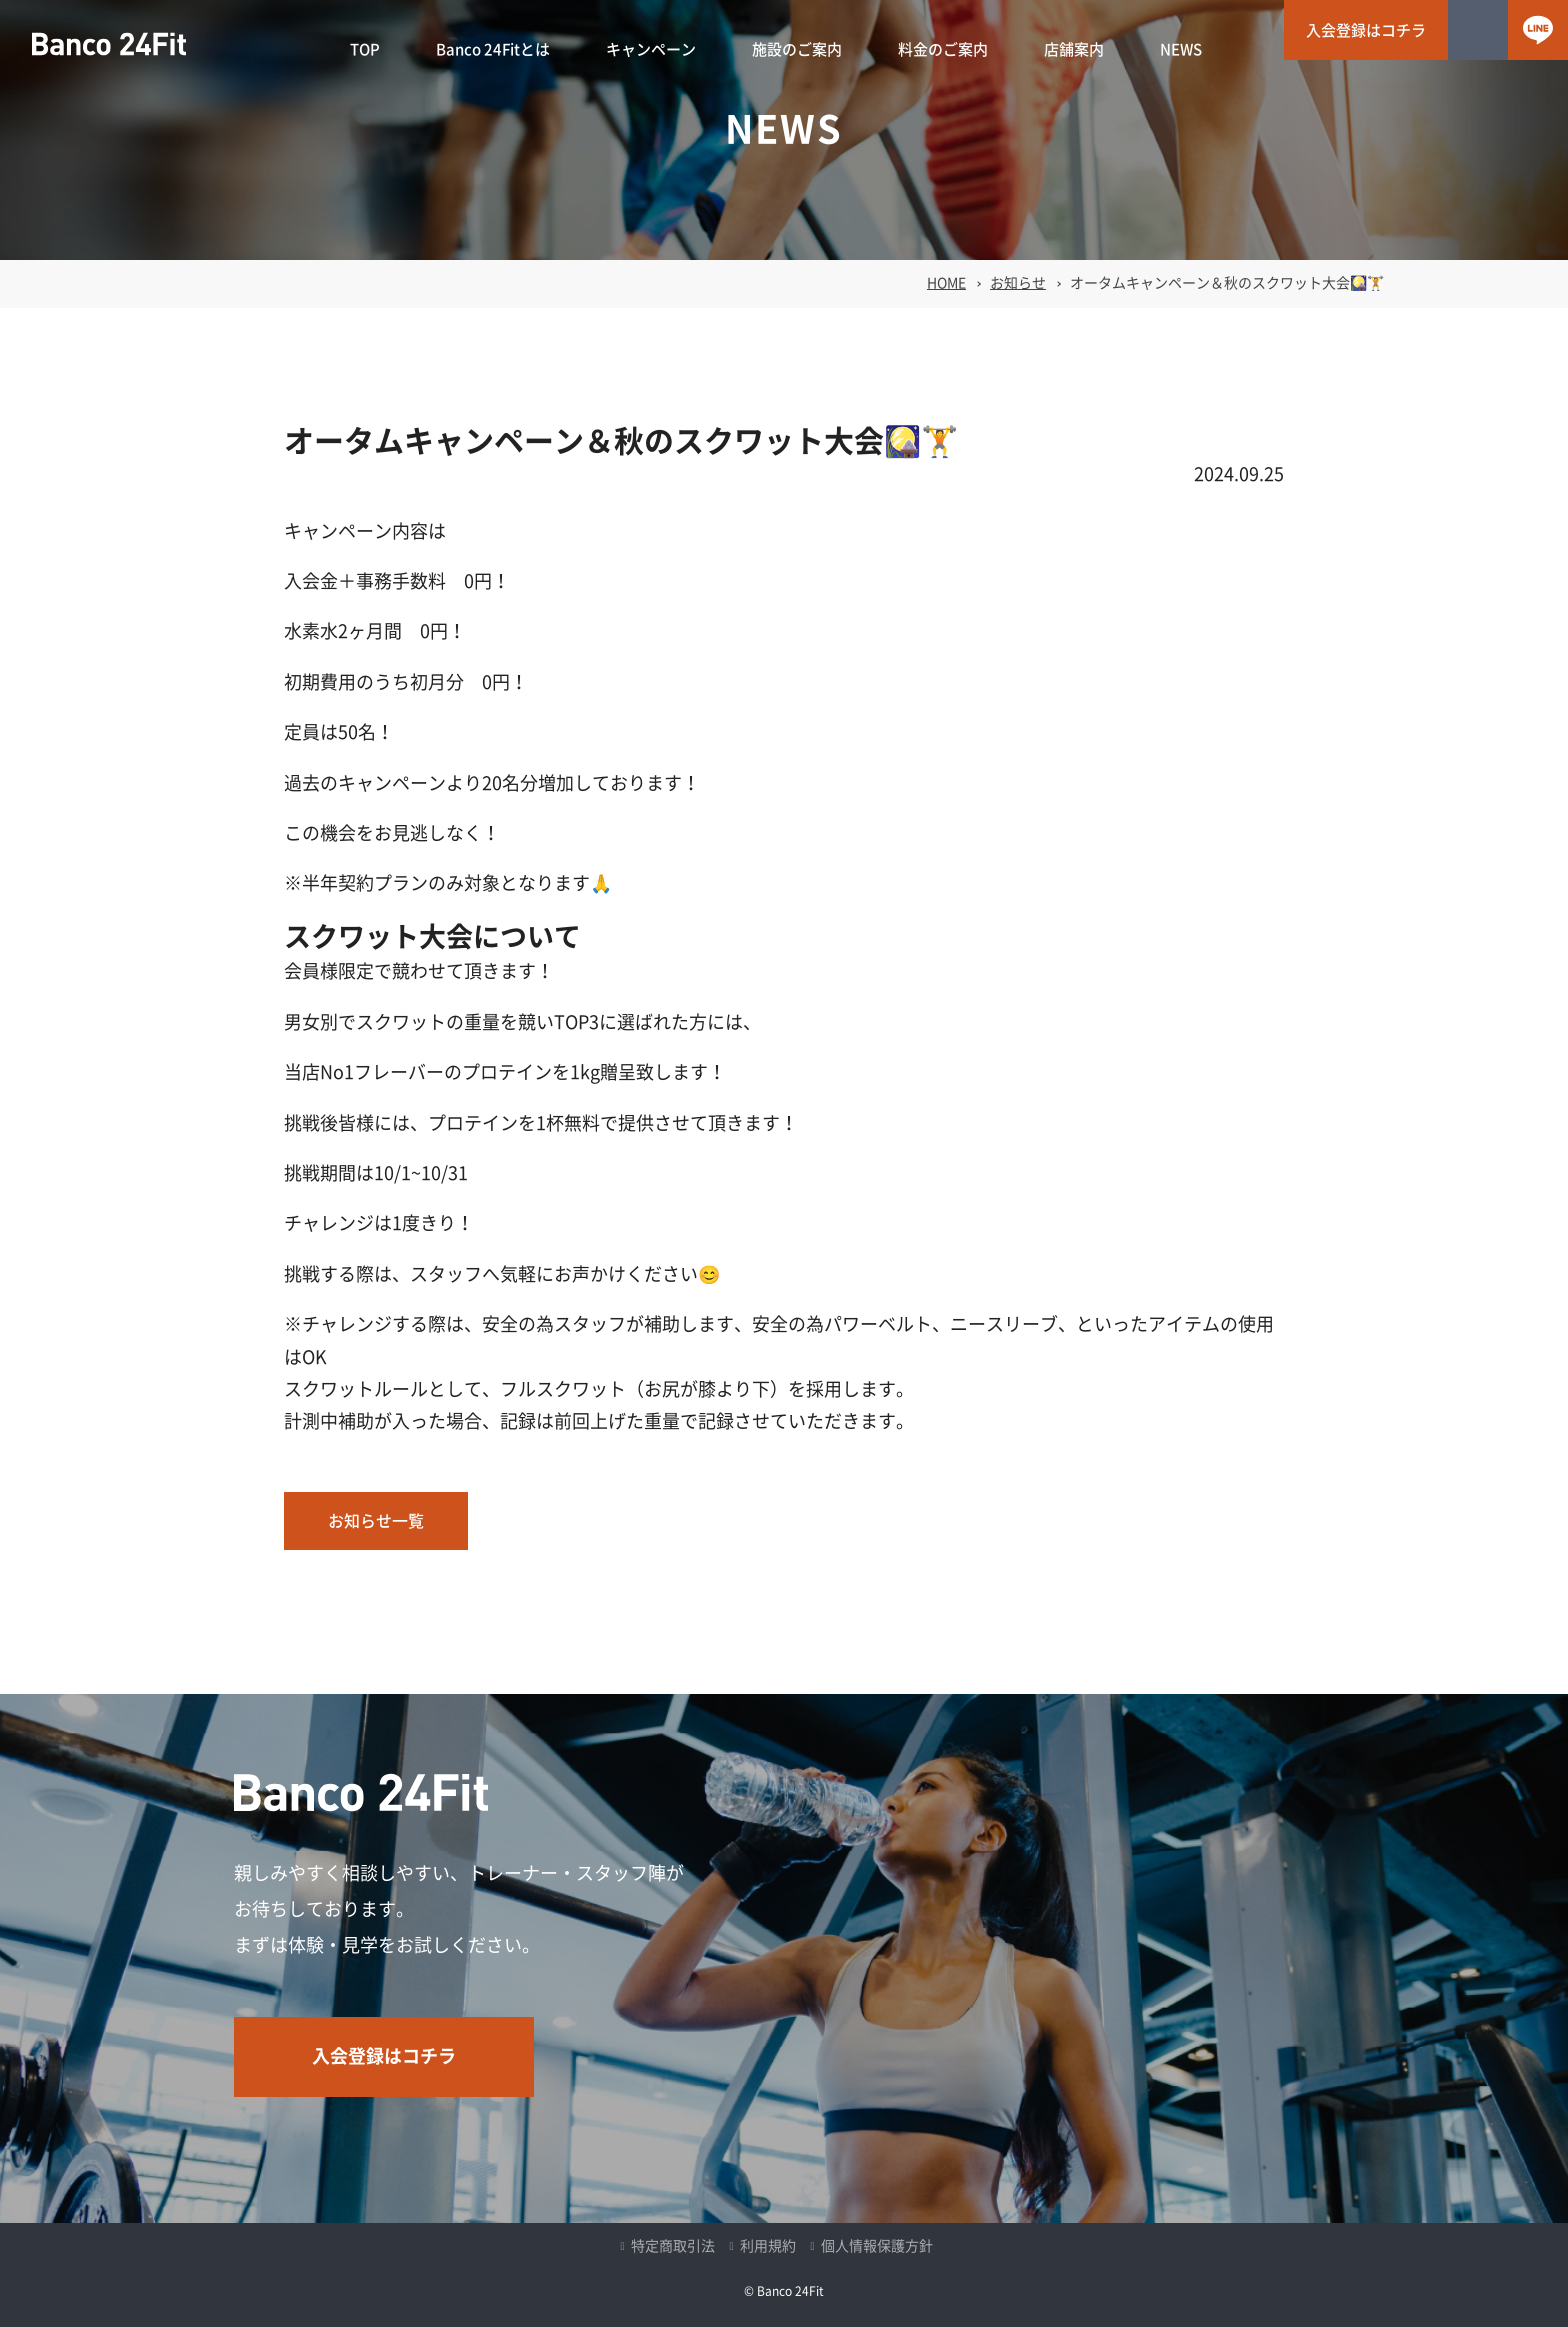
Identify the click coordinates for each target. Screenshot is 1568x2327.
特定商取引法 (673, 2246)
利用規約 (768, 2246)
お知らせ (1018, 283)
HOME (946, 283)
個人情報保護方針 (877, 2246)
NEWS (1181, 49)
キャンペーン (651, 49)
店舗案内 (1074, 49)
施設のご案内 (797, 49)
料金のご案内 (943, 49)
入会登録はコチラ (1366, 30)
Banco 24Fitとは (493, 49)
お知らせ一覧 (376, 1521)
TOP (365, 49)
